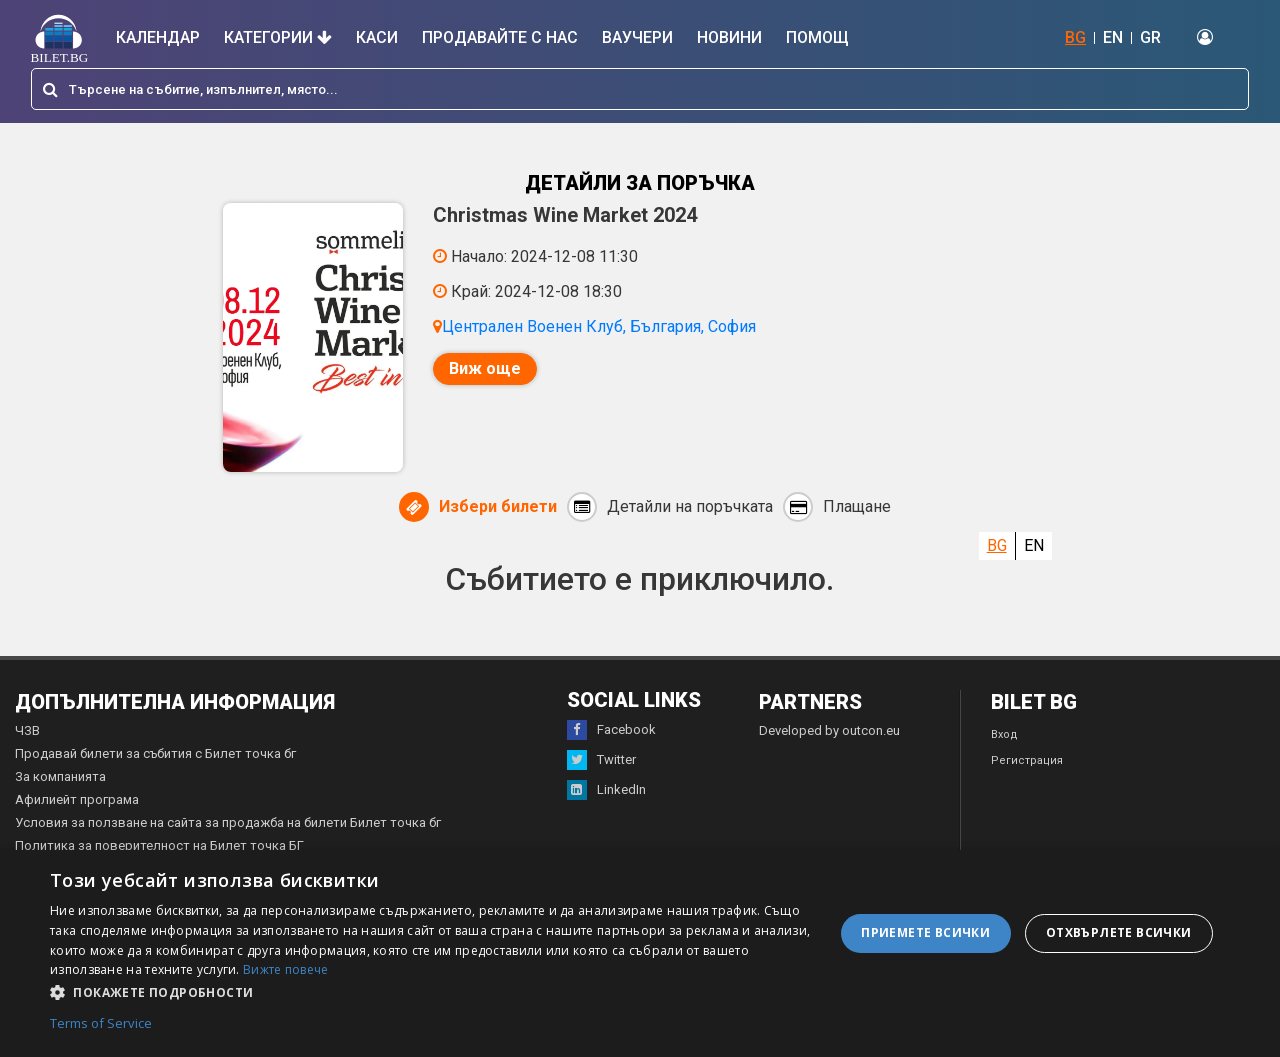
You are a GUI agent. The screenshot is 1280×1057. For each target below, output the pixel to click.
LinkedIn (606, 791)
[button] (430, 991)
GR (1150, 37)
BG (1075, 37)
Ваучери (637, 37)
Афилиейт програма (77, 800)
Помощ (817, 37)
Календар (158, 37)
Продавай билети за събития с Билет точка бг (155, 754)
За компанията (60, 777)
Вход (1004, 735)
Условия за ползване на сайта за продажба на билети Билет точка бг (228, 823)
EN (1113, 37)
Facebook (611, 731)
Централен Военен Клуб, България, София (599, 326)
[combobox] (640, 89)
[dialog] (640, 953)
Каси (377, 37)
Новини (729, 37)
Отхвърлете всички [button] (1119, 932)
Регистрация (1027, 761)
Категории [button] (278, 37)
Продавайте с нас (500, 37)
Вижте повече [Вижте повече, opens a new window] (286, 969)
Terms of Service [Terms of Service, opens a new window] (101, 1024)
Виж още (485, 368)
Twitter (601, 761)
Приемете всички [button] (925, 932)
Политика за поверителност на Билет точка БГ (159, 846)
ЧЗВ (27, 731)
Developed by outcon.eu (829, 731)
